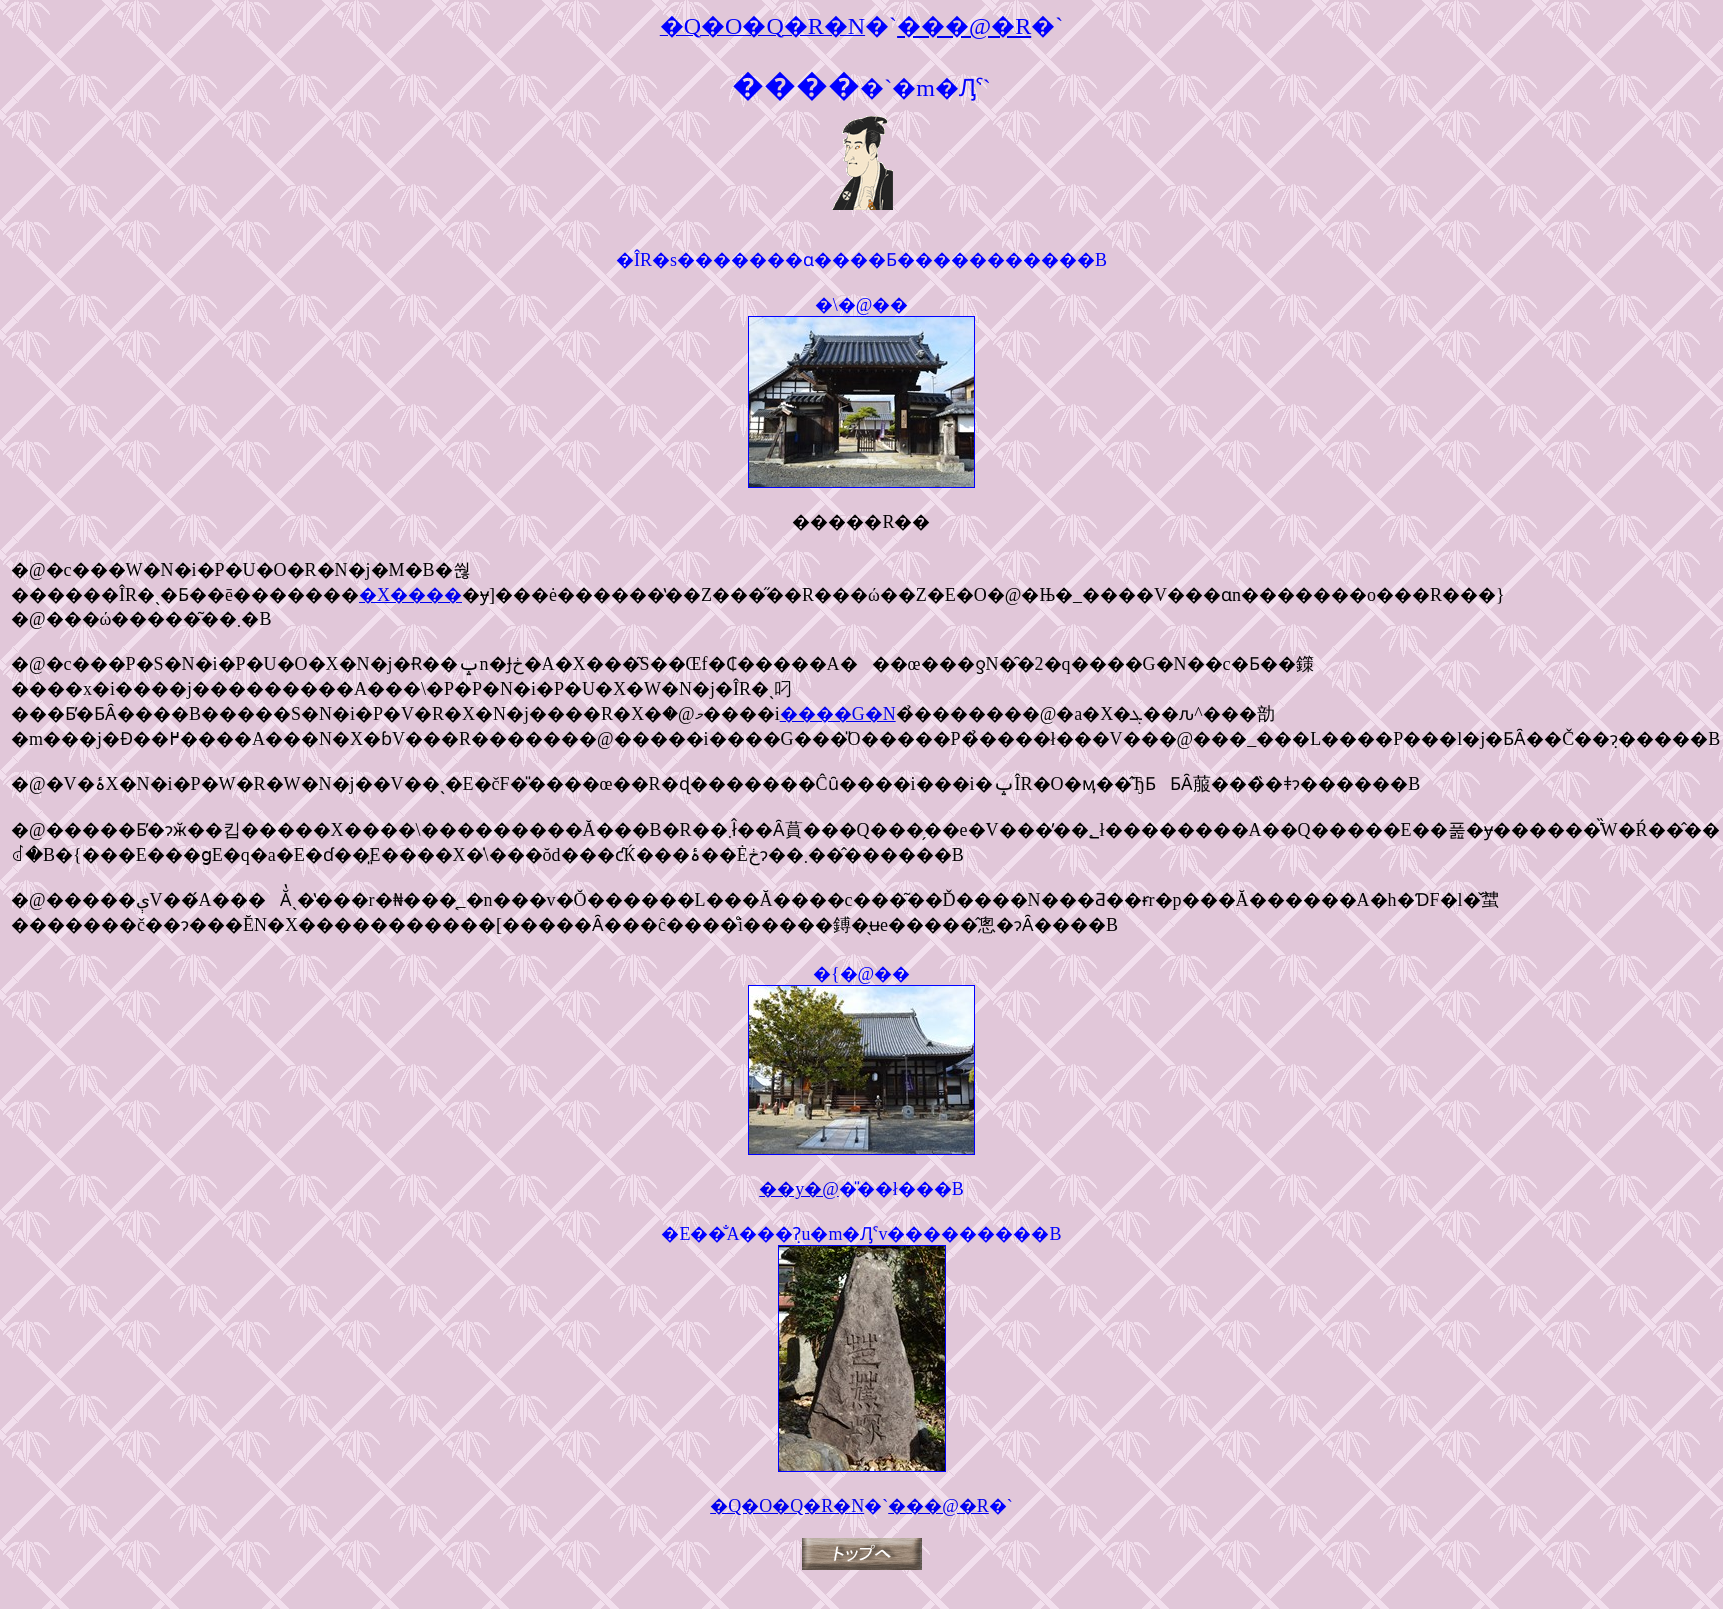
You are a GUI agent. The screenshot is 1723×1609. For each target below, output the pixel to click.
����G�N (838, 714)
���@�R (938, 1506)
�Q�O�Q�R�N (787, 1506)
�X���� (410, 595)
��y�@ (799, 1189)
